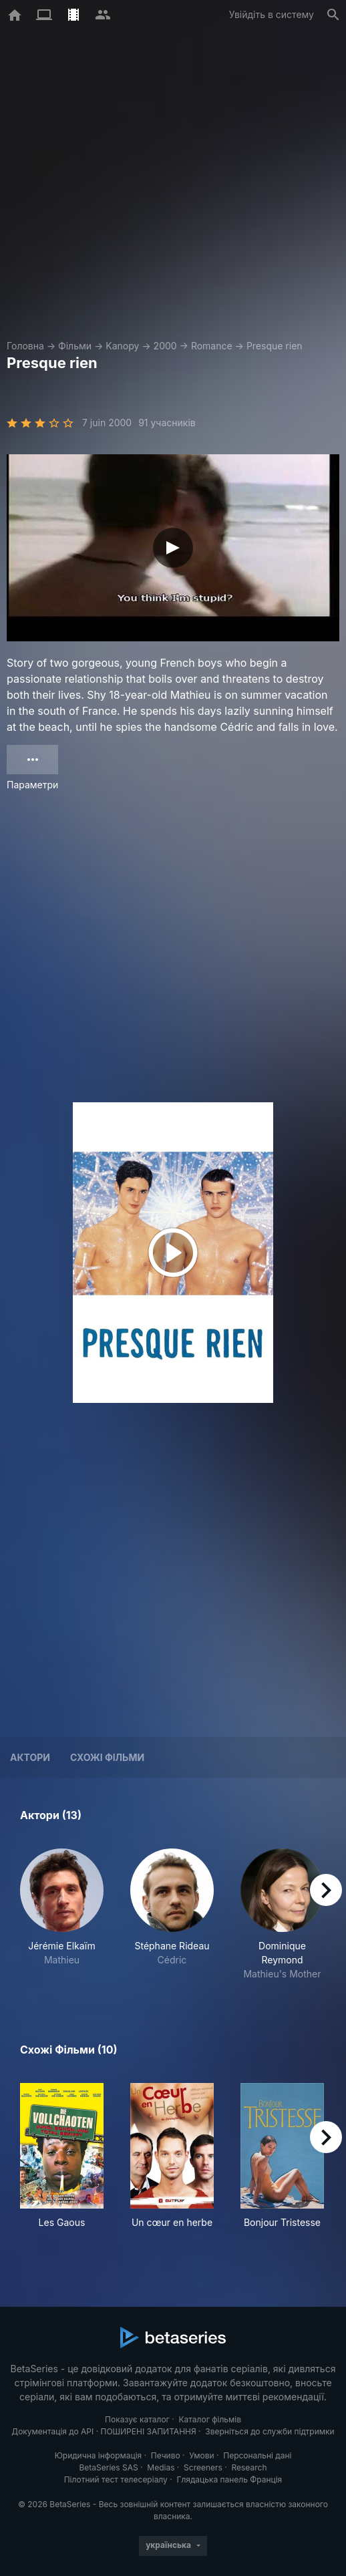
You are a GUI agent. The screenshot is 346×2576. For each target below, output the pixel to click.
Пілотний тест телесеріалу (116, 2479)
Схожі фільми (107, 1757)
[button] (62, 1914)
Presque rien (274, 345)
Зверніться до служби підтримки (269, 2431)
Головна (25, 345)
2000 (165, 345)
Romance (211, 345)
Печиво (165, 2455)
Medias (160, 2467)
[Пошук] (333, 14)
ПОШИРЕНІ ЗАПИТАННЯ (148, 2431)
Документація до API (52, 2431)
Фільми (75, 345)
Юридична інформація (98, 2455)
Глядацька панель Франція (229, 2479)
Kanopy (122, 345)
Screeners (203, 2467)
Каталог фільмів (209, 2419)
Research (249, 2467)
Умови (201, 2455)
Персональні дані (257, 2455)
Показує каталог (137, 2419)
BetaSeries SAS (108, 2467)
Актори (30, 1757)
